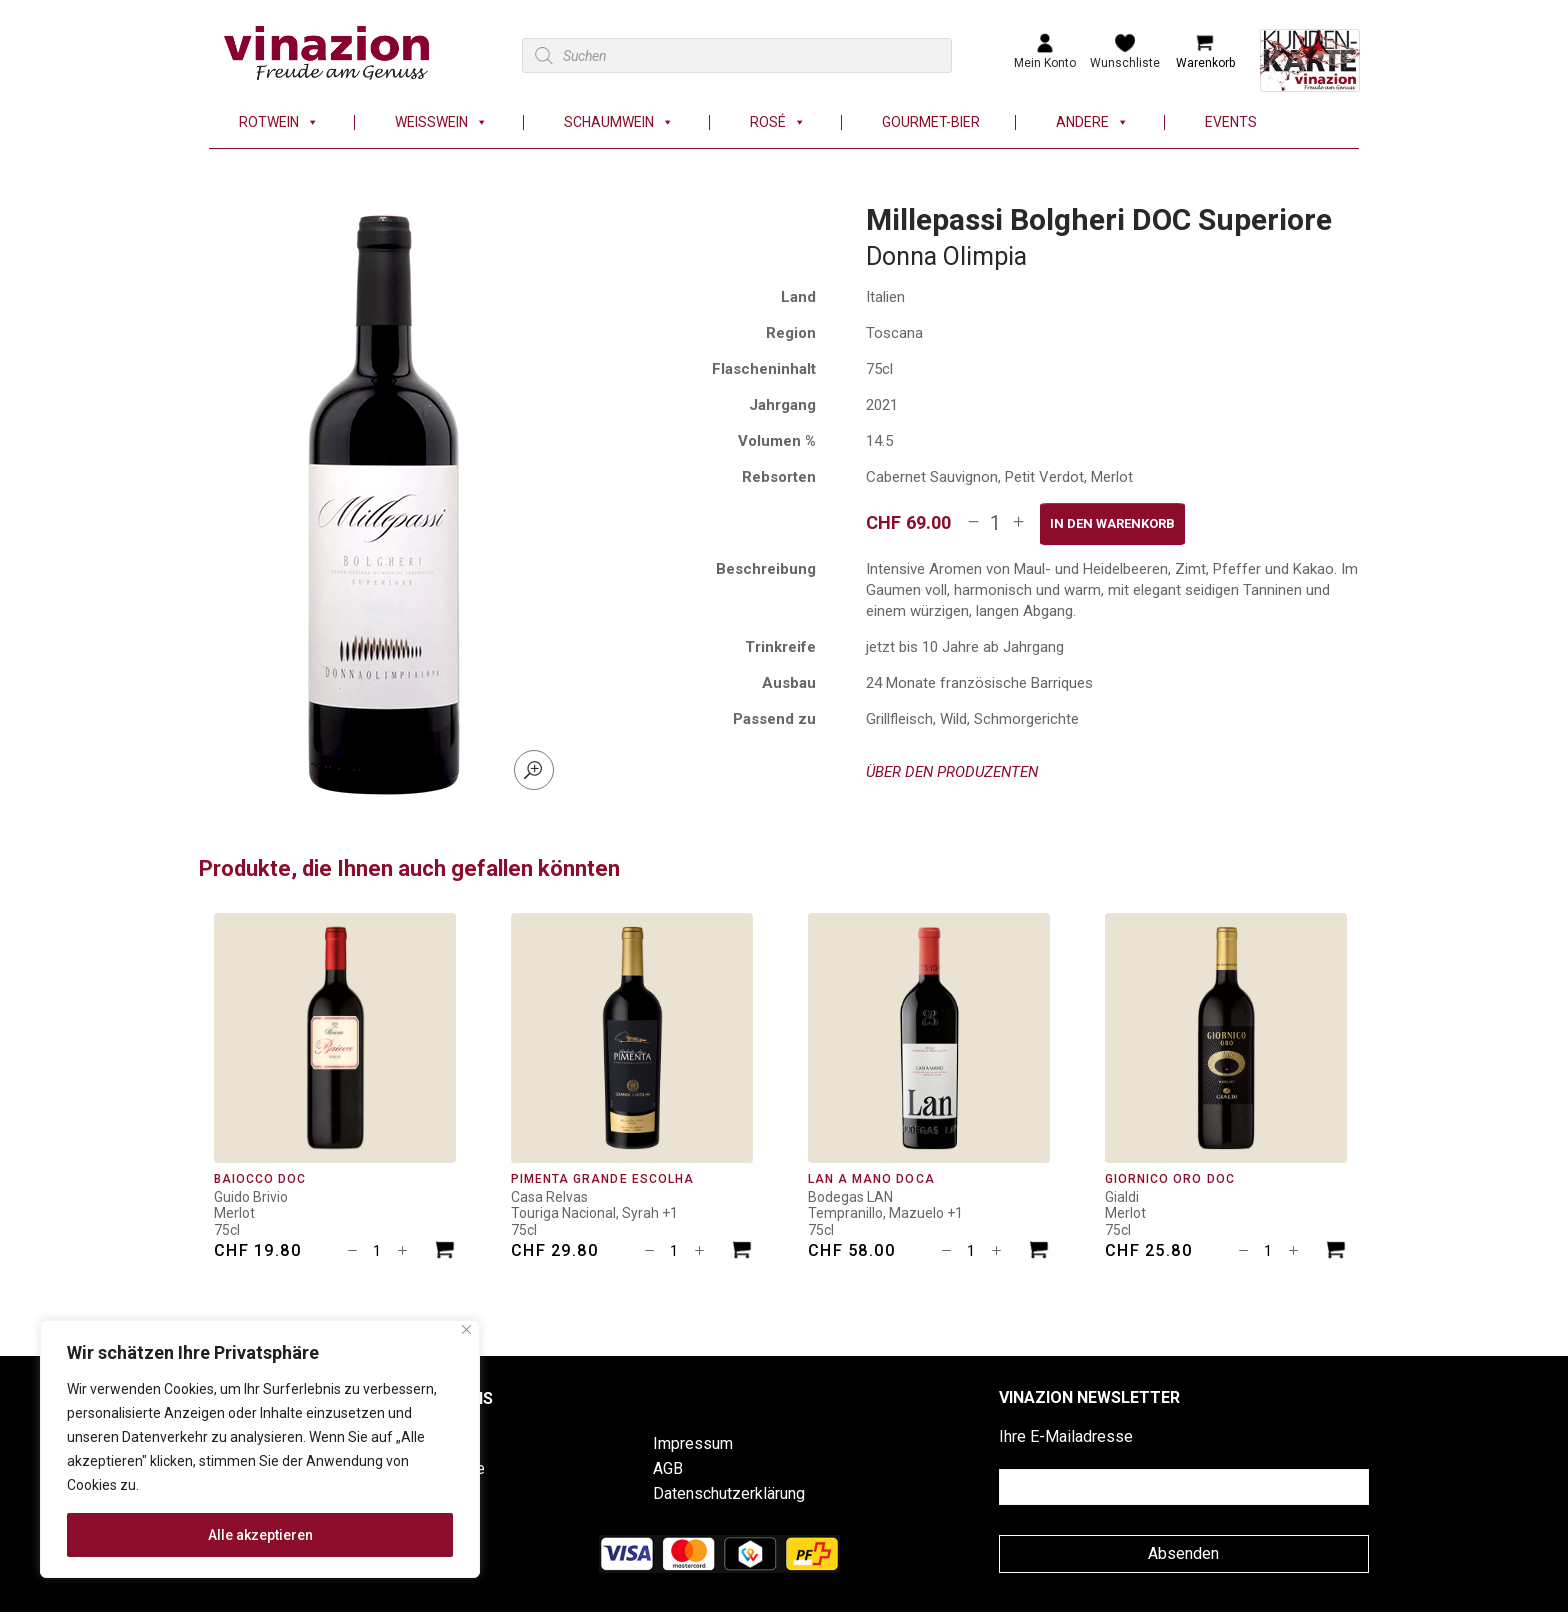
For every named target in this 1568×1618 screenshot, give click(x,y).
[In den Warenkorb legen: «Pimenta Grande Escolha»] (742, 1252)
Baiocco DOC (260, 1179)
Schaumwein (619, 122)
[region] (260, 1449)
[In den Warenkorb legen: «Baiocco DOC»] (445, 1252)
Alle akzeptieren (260, 1535)
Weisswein (441, 122)
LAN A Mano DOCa (871, 1179)
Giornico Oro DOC (1170, 1179)
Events (1231, 122)
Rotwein (279, 122)
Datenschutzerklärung (729, 1493)
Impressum (693, 1443)
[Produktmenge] (995, 523)
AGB (668, 1468)
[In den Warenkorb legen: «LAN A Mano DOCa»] (1039, 1252)
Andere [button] (1092, 122)
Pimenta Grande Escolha (602, 1179)
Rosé (778, 122)
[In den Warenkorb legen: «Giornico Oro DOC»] (1336, 1252)
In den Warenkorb (1112, 523)
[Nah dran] (466, 1329)
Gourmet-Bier (931, 122)
